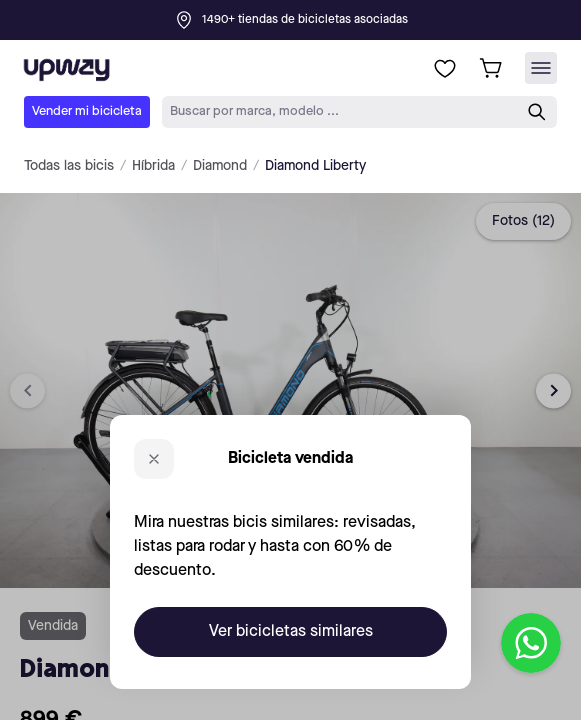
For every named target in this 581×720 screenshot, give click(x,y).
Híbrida (153, 166)
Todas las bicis (69, 166)
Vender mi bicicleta (87, 111)
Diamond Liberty (315, 166)
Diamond (220, 166)
